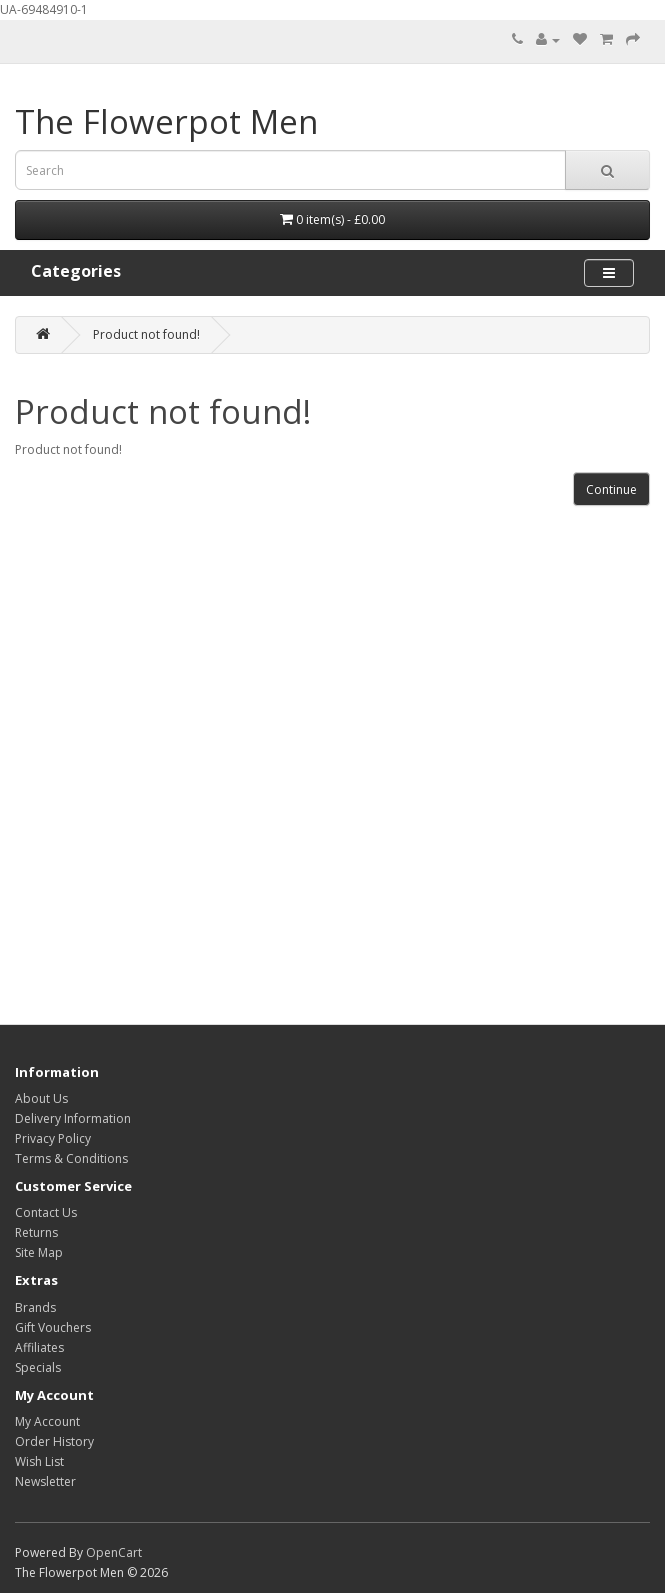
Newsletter (45, 1481)
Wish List (39, 1461)
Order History (54, 1441)
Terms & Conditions (71, 1158)
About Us (41, 1098)
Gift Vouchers (53, 1327)
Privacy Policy (53, 1138)
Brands (35, 1307)
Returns (36, 1232)
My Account (47, 1421)
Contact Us (46, 1212)
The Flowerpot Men (166, 121)
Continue (611, 489)
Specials (38, 1367)
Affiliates (39, 1347)
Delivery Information (73, 1118)
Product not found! (146, 334)
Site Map (39, 1252)
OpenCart (114, 1552)
